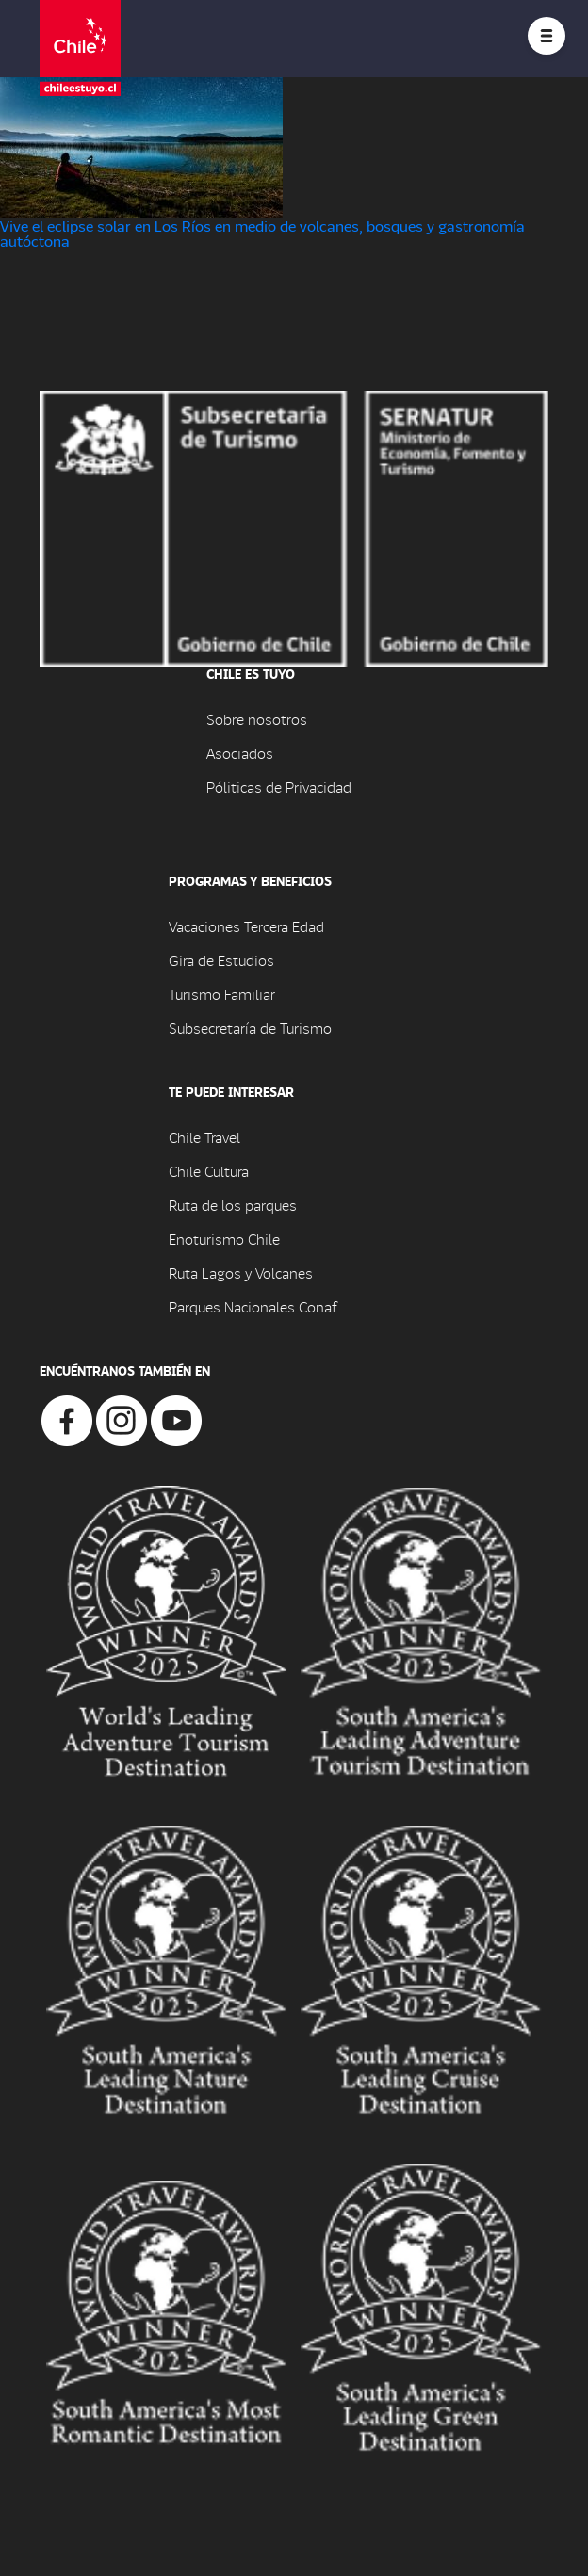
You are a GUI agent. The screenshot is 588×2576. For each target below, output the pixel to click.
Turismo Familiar (222, 994)
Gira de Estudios (221, 960)
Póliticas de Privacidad (278, 787)
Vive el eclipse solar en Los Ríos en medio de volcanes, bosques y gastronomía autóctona (262, 233)
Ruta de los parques (233, 1205)
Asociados (239, 753)
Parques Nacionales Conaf (252, 1306)
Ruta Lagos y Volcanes (241, 1272)
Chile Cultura (209, 1171)
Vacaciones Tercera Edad (246, 926)
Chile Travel (204, 1137)
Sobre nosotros (256, 719)
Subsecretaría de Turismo (250, 1028)
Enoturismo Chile (224, 1238)
